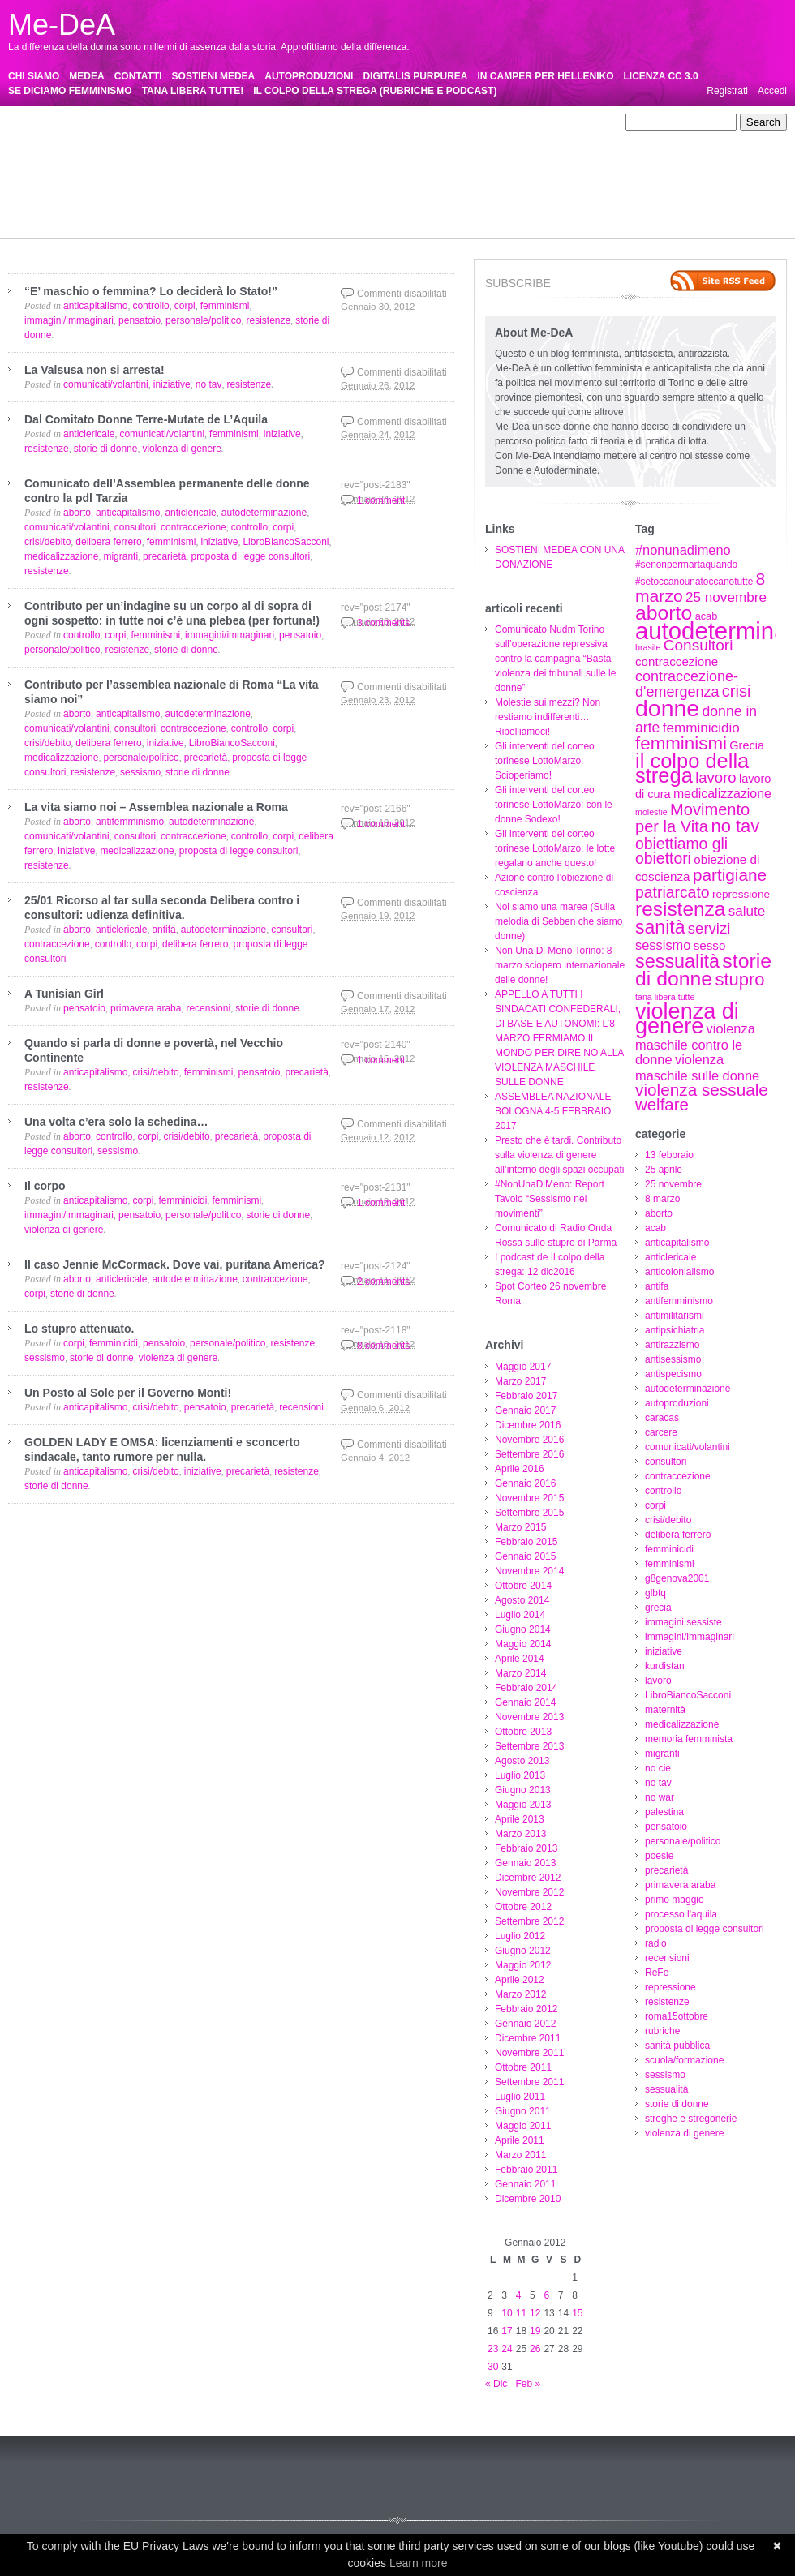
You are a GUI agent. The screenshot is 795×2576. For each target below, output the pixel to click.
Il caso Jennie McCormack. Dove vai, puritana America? (174, 1264)
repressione (565, 195)
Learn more (418, 2563)
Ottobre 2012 (523, 1907)
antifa (579, 122)
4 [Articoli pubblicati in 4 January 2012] (519, 2295)
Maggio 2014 (523, 1644)
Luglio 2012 (520, 1936)
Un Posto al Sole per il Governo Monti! (127, 1392)
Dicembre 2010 (528, 2199)
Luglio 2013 (520, 1775)
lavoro (503, 166)
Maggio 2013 (523, 1804)
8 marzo (257, 122)
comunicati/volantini (136, 151)
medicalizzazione (95, 181)
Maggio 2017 (523, 1366)
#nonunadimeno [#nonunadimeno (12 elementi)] (683, 550)
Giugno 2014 (523, 1629)
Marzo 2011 (520, 2155)
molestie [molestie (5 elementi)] (651, 812)
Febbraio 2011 (526, 2169)
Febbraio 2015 (526, 1542)
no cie (297, 181)
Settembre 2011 (529, 2082)
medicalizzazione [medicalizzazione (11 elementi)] (722, 794)
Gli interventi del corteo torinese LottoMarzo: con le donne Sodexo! (553, 804)
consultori (209, 151)
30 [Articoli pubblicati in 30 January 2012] (493, 2366)
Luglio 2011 (520, 2096)
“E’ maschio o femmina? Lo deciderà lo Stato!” (150, 291)
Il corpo (45, 1185)
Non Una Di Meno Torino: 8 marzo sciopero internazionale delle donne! (560, 965)
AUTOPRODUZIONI (308, 76)
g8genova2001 (99, 166)
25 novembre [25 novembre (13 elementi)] (726, 597)
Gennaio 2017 (525, 1410)
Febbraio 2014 (526, 1688)
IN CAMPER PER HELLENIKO (546, 76)
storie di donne (479, 210)
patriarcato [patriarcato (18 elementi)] (672, 892)
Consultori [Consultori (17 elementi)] (698, 645)
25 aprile (144, 122)
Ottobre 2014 (523, 1585)
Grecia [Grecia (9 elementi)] (746, 745)
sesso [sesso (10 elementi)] (710, 945)
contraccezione (273, 151)
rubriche (152, 210)
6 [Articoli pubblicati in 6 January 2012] (546, 2295)
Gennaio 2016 (525, 1483)
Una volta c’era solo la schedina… (116, 1121)
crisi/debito (416, 151)
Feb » (527, 2383)
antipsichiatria (184, 137)
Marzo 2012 (520, 1994)
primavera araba (96, 195)
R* (102, 2479)
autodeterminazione (463, 137)
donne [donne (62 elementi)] (667, 708)
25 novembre (201, 122)
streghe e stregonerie (566, 210)
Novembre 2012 (529, 1892)
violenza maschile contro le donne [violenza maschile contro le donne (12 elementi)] (695, 1044)
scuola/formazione (294, 210)
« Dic (496, 2383)
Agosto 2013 (522, 1761)
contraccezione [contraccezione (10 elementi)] (676, 661)
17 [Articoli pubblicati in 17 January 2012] (506, 2331)
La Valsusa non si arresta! (94, 369)
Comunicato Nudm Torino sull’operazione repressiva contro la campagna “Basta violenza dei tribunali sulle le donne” (555, 658)
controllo (334, 151)
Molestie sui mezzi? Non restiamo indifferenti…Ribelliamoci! (547, 717)
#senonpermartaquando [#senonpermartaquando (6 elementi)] (686, 564)
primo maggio (171, 195)
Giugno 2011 (523, 2111)
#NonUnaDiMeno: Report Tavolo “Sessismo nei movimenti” (549, 1199)
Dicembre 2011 (528, 2038)
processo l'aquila (246, 195)
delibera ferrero (482, 151)
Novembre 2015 (529, 1498)
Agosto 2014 (522, 1600)
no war (370, 181)
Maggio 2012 (523, 1965)
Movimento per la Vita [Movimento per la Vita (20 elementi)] (692, 818)
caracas (25, 151)
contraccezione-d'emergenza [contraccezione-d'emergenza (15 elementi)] (686, 684)
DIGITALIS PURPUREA (415, 76)
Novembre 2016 (529, 1439)
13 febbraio (91, 122)
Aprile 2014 (519, 1658)
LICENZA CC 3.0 (661, 76)
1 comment (381, 500)
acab (332, 122)
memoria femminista (186, 181)
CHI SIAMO (33, 76)
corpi (372, 151)
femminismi (33, 166)
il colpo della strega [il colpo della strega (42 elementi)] (692, 768)
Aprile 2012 (519, 1980)
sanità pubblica (212, 210)
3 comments (383, 623)
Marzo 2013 (520, 1834)
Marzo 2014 (520, 1673)
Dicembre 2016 (528, 1425)
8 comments (383, 1345)
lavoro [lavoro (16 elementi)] (715, 777)
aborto (298, 122)
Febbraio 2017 (526, 1396)
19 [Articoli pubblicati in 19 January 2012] (535, 2331)
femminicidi (549, 151)
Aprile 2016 (519, 1469)
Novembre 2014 (529, 1571)
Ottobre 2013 (523, 1731)
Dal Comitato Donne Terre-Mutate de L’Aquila (146, 419)
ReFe (519, 195)
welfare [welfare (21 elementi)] (662, 1105)
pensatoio (465, 181)
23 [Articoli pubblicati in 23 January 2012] (493, 2349)
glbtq (151, 166)
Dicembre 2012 (528, 1877)
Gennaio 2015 (525, 1556)
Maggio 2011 (523, 2126)
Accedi (772, 91)
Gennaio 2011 (525, 2184)
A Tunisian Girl (64, 993)
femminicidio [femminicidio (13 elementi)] (701, 728)
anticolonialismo (522, 122)
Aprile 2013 (519, 1819)
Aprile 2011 (519, 2140)
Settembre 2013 (529, 1746)
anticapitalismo (385, 122)
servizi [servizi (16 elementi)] (709, 928)
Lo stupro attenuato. (79, 1328)
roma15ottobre (94, 210)
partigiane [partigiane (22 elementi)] (730, 874)
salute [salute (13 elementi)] (747, 911)
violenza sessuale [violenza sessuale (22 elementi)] (701, 1089)
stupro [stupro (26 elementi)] (739, 979)
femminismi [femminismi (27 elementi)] (681, 743)
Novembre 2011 (529, 2053)
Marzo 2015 (520, 1527)
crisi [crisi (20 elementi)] (736, 691)
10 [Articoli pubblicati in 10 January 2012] (506, 2313)
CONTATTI (138, 76)
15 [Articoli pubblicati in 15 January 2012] (577, 2313)
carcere (68, 151)
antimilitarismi (115, 137)
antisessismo (316, 137)
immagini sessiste (247, 166)
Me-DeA (61, 24)
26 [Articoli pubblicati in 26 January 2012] (535, 2349)
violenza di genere (47, 224)
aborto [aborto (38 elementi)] (663, 613)
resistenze (30, 210)
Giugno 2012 (523, 1950)
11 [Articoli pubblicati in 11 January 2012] (521, 2313)
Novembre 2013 (529, 1717)
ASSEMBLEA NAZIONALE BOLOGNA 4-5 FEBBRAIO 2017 (553, 1111)
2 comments (383, 1281)
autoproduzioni (548, 137)
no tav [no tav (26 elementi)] (735, 826)
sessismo (364, 210)
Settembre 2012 (529, 1921)
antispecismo (383, 137)
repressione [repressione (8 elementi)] (741, 894)
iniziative (413, 166)
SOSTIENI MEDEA (214, 76)
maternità (28, 181)
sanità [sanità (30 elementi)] (660, 927)
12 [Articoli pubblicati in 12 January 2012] (535, 2313)
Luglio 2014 (520, 1615)
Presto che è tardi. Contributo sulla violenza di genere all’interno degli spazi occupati (559, 1155)
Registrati (727, 91)
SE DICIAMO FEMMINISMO (70, 91)
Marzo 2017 (520, 1381)
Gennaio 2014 (525, 1702)
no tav (333, 181)
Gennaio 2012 (525, 2023)
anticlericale (452, 122)
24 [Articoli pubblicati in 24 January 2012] (506, 2349)
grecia (185, 166)
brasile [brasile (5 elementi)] (647, 647)
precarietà (29, 195)
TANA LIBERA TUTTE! (193, 91)
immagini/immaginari (340, 166)
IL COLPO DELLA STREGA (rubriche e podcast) (374, 91)
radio (432, 195)
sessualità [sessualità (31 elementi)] (677, 961)
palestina (414, 181)
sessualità (415, 210)
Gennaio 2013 (525, 1863)
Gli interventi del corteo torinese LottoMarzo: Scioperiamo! (545, 761)
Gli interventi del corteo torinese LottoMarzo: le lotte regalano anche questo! (555, 848)
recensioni (475, 195)
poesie (595, 181)
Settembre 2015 (529, 1512)
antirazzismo (251, 137)
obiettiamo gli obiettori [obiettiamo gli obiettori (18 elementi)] (681, 851)
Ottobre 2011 (523, 2067)
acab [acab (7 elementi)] (706, 616)
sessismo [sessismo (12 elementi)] (662, 945)
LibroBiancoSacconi (569, 166)
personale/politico (533, 181)
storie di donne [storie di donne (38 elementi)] (703, 970)
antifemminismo (42, 137)
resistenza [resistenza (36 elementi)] (680, 909)
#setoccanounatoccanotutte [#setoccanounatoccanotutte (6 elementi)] (694, 581)
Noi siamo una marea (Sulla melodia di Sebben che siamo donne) (558, 921)
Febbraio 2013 (526, 1848)
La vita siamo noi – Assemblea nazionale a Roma (156, 807)
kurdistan (461, 166)
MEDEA (86, 76)
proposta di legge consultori (351, 195)
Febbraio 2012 (526, 2009)
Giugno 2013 (523, 1790)
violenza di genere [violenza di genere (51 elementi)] (687, 1018)
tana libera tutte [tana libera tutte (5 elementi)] (664, 997)
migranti (256, 181)
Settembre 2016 (529, 1454)
